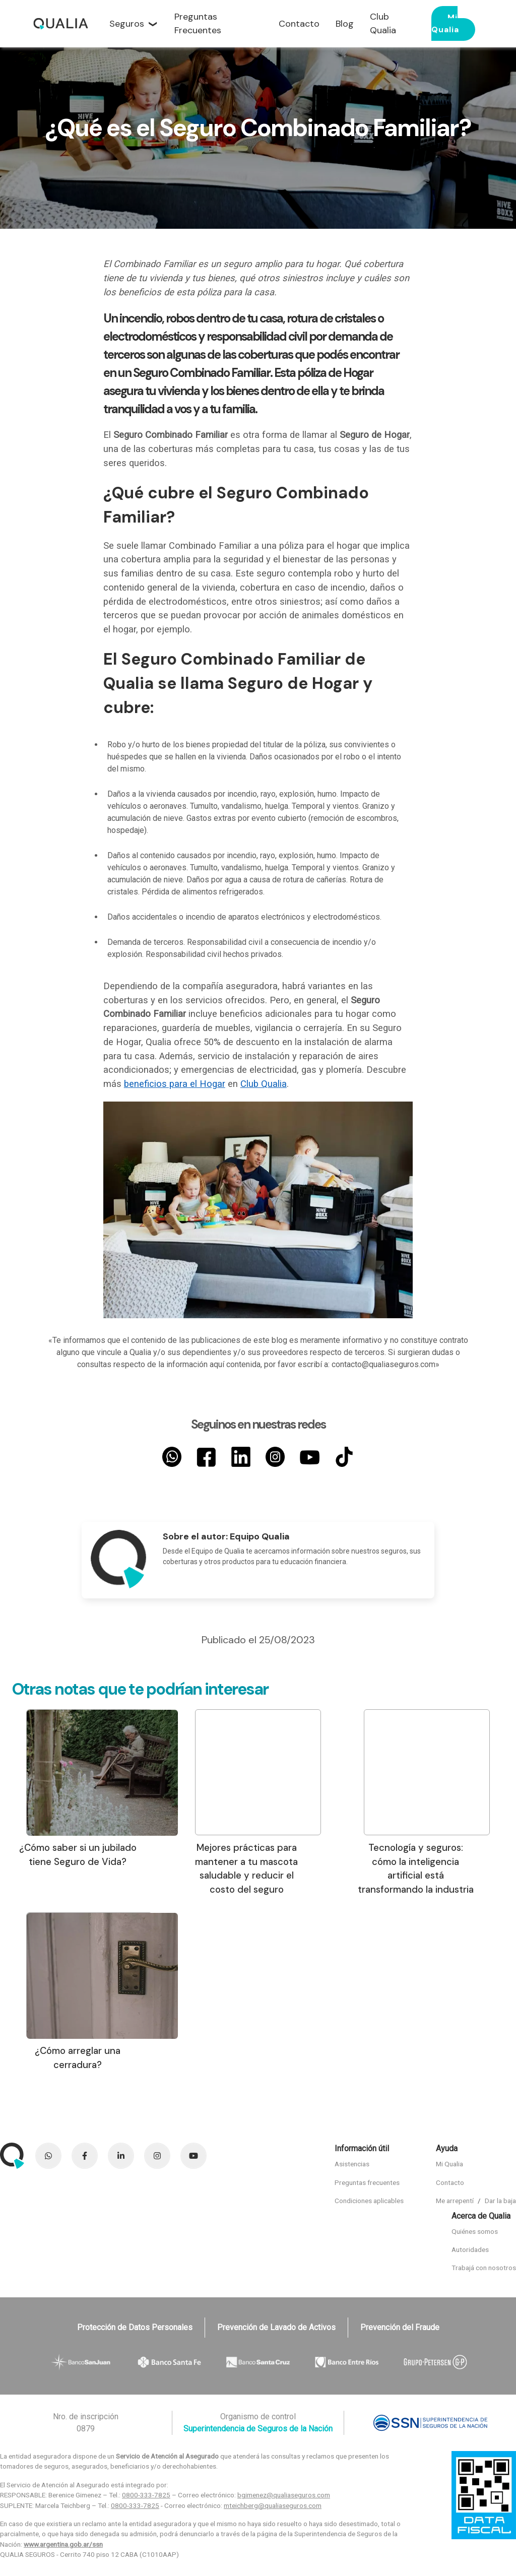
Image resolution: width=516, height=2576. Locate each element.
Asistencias (352, 2164)
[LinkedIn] (240, 1457)
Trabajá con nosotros (484, 2268)
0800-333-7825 (146, 2495)
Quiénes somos (475, 2231)
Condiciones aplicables (369, 2201)
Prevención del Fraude (399, 2327)
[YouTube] (309, 1457)
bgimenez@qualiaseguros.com (283, 2495)
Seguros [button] (126, 24)
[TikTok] (344, 1457)
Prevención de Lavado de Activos (276, 2327)
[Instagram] (275, 1457)
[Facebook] (206, 1457)
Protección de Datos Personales (134, 2327)
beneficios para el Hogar (174, 1083)
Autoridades (470, 2249)
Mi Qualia (445, 23)
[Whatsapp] (171, 1457)
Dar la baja (500, 2201)
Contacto (450, 2182)
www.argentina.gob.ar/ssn (63, 2544)
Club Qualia (263, 1083)
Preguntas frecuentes (367, 2182)
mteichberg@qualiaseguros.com (272, 2505)
